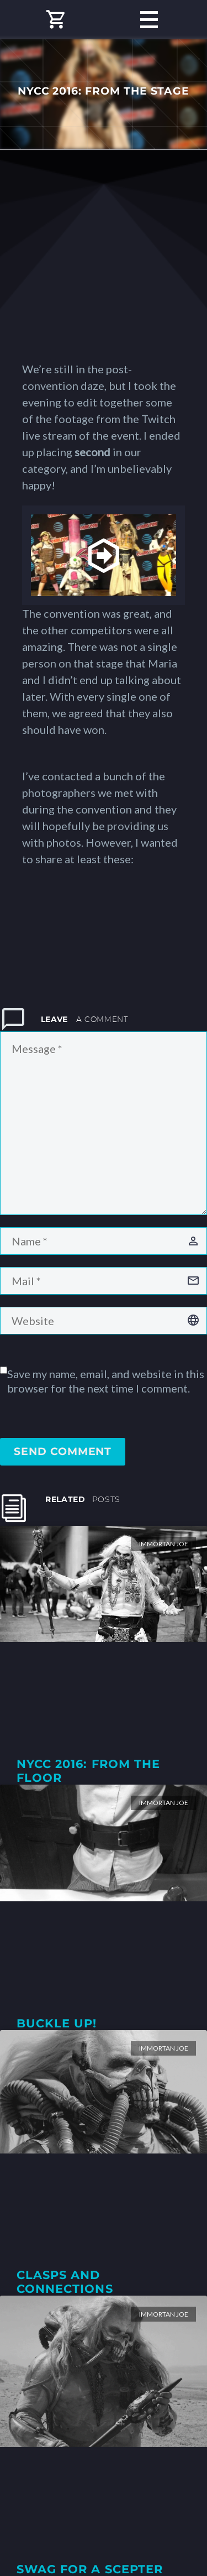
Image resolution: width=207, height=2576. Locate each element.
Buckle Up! (57, 2023)
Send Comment (63, 1451)
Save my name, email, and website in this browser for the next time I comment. (105, 1381)
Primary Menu (149, 19)
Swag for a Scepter (90, 2569)
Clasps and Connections (65, 2282)
